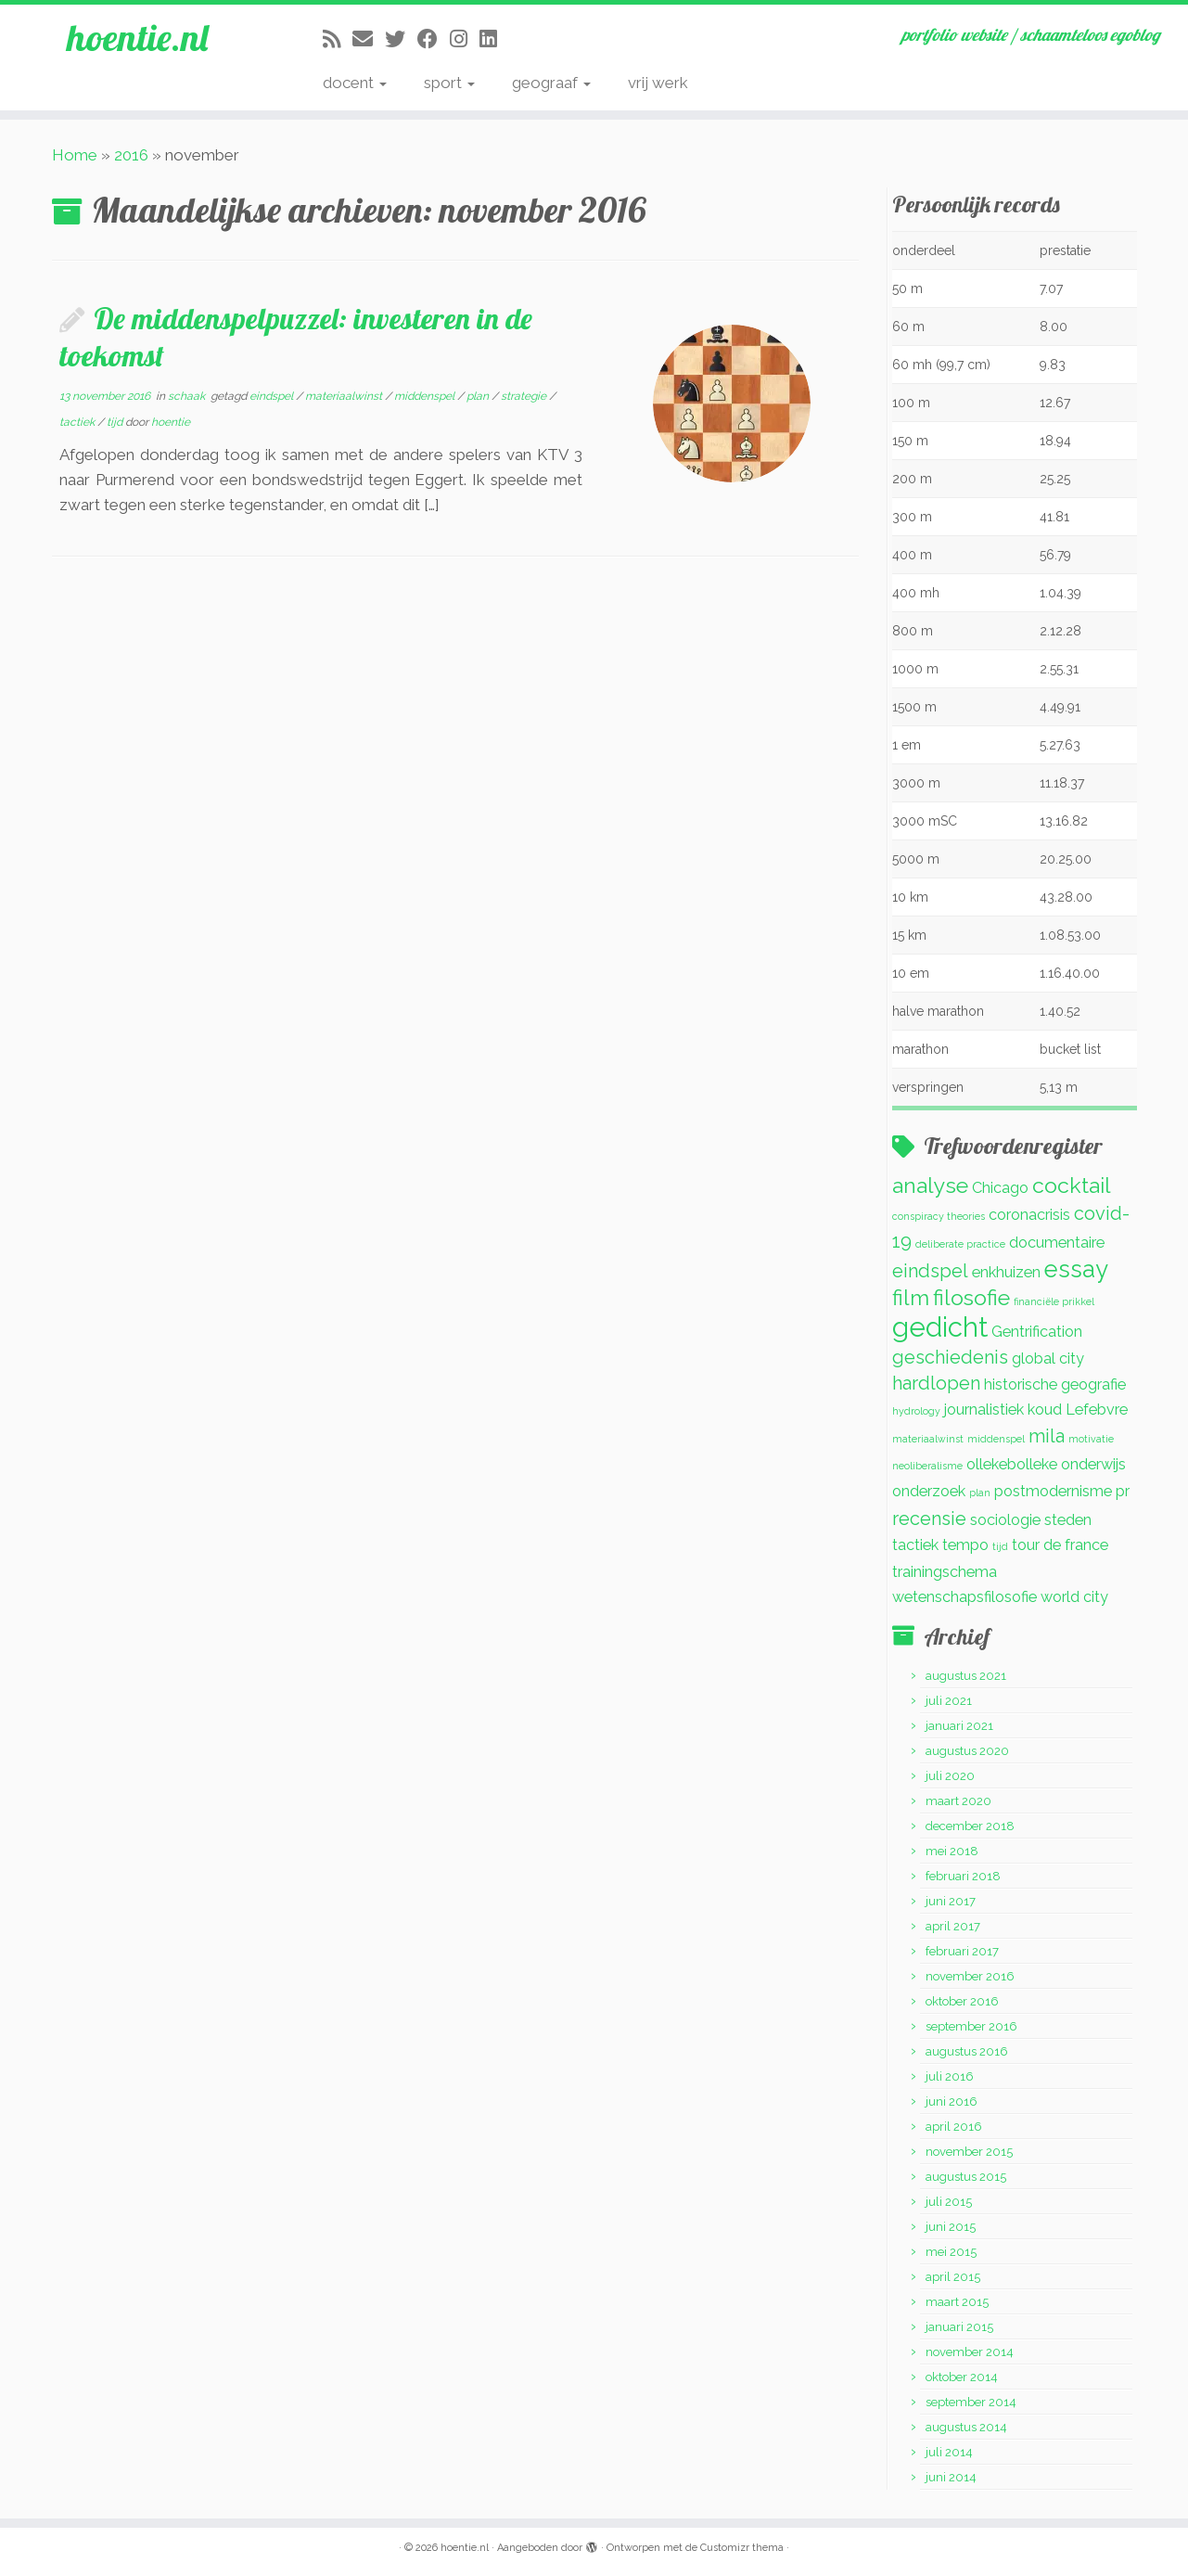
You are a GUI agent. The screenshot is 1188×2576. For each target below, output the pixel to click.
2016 (131, 155)
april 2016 (954, 2127)
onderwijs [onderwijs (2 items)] (1093, 1464)
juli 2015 (949, 2202)
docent (355, 82)
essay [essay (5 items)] (1076, 1269)
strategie (525, 396)
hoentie (170, 422)
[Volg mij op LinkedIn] (494, 39)
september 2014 (971, 2402)
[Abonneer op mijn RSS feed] (337, 39)
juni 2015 (951, 2227)
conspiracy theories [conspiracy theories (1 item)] (938, 1216)
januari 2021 (959, 1726)
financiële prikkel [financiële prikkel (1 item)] (1054, 1301)
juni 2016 (951, 2101)
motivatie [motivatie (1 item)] (1091, 1438)
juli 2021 (949, 1701)
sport (449, 82)
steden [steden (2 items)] (1068, 1520)
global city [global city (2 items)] (1048, 1358)
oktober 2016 (962, 2001)
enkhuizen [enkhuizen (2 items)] (1006, 1272)
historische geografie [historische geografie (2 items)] (1055, 1384)
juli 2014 (949, 2452)
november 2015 (969, 2152)
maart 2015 (957, 2302)
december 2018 (970, 1826)
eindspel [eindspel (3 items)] (930, 1271)
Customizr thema (742, 2548)
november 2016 (970, 1976)
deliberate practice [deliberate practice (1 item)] (960, 1244)
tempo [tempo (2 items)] (965, 1545)
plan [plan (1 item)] (979, 1492)
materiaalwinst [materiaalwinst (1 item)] (928, 1438)
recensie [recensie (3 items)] (929, 1518)
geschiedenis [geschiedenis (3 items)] (950, 1357)
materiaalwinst (345, 396)
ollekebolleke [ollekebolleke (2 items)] (1011, 1464)
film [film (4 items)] (910, 1297)
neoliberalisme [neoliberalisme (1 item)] (927, 1465)
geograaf (551, 82)
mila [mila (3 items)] (1046, 1436)
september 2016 (971, 2026)
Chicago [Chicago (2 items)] (1000, 1188)
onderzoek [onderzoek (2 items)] (928, 1491)
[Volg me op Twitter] (401, 39)
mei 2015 (951, 2252)
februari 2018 (963, 1876)
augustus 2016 (967, 2051)
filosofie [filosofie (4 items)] (971, 1297)
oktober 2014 (962, 2377)
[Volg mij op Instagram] (464, 39)
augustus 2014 (966, 2427)
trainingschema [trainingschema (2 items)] (944, 1572)
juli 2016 (950, 2076)
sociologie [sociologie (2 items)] (1005, 1520)
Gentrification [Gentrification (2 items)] (1036, 1331)
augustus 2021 (966, 1676)
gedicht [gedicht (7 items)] (940, 1327)
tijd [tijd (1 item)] (1000, 1546)
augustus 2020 (967, 1751)
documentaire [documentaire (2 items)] (1057, 1242)
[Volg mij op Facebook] (433, 39)
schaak (188, 396)
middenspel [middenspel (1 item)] (996, 1438)
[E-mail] (368, 39)
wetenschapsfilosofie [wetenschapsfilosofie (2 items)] (964, 1597)
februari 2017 (962, 1951)
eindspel (272, 396)
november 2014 (970, 2352)
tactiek (78, 422)
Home (74, 155)
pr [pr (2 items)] (1123, 1491)
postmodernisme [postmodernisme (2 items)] (1053, 1491)
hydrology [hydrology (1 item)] (916, 1410)
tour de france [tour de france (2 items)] (1060, 1545)
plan (479, 396)
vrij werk (658, 82)
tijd (116, 422)
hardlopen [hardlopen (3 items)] (936, 1383)
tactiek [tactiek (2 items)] (915, 1545)
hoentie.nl (137, 37)
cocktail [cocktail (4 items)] (1071, 1185)
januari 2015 (959, 2327)
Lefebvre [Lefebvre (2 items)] (1097, 1409)
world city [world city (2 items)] (1074, 1597)
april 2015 (953, 2277)
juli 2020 (950, 1776)
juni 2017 (951, 1901)
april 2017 (953, 1926)
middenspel (425, 396)
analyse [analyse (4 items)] (930, 1185)
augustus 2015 (966, 2177)
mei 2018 (952, 1851)
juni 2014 (951, 2477)
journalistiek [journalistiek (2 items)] (984, 1409)
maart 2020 (958, 1801)
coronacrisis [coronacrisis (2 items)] (1029, 1215)
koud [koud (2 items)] (1045, 1409)
